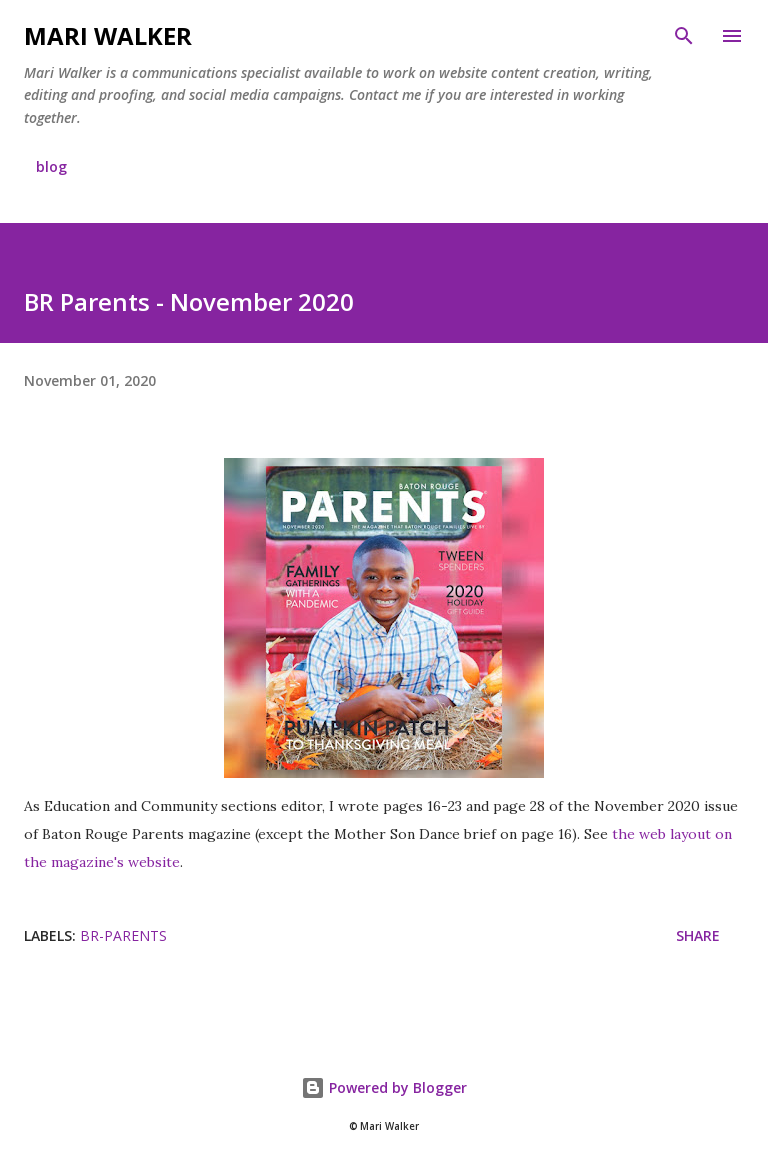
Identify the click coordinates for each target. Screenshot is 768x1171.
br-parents (123, 935)
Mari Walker (108, 35)
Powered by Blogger (384, 1087)
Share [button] (698, 935)
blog (51, 166)
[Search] (684, 36)
